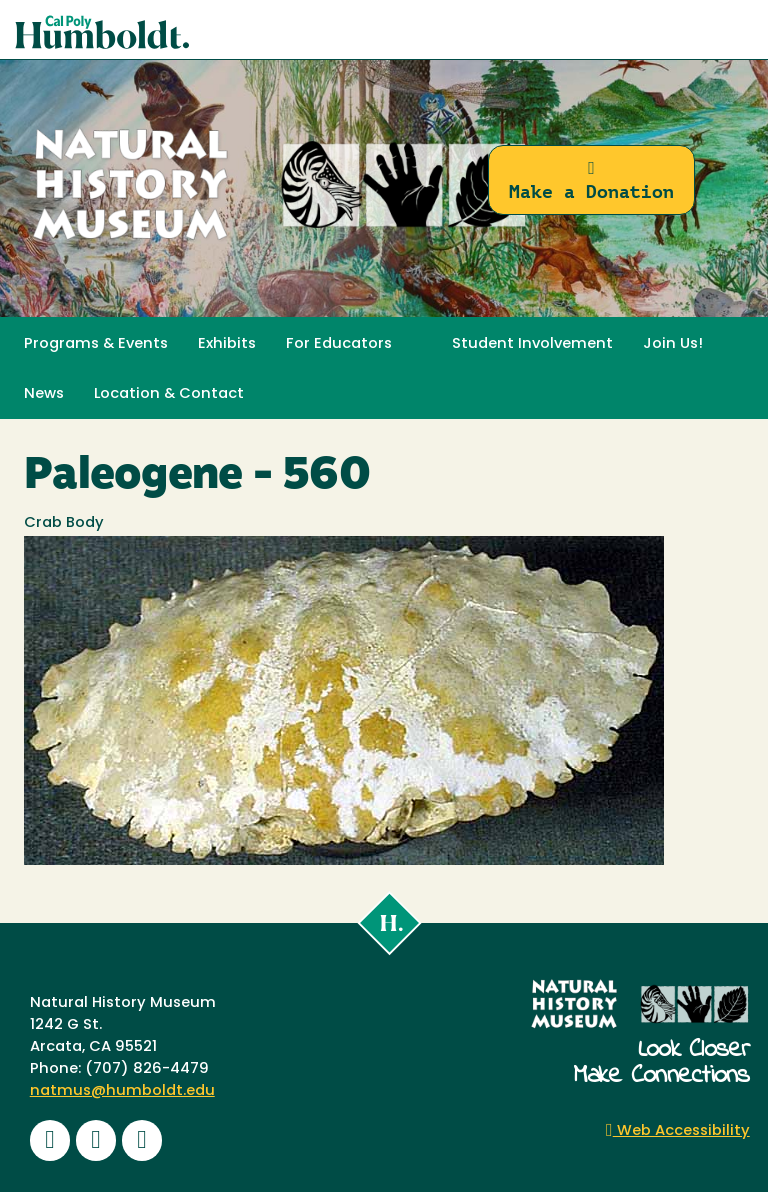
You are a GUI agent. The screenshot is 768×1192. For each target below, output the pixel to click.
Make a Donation (591, 180)
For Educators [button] (339, 344)
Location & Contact (169, 394)
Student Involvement (532, 344)
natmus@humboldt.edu (122, 1091)
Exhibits (227, 344)
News (44, 394)
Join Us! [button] (673, 344)
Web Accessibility (678, 1131)
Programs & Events (96, 344)
